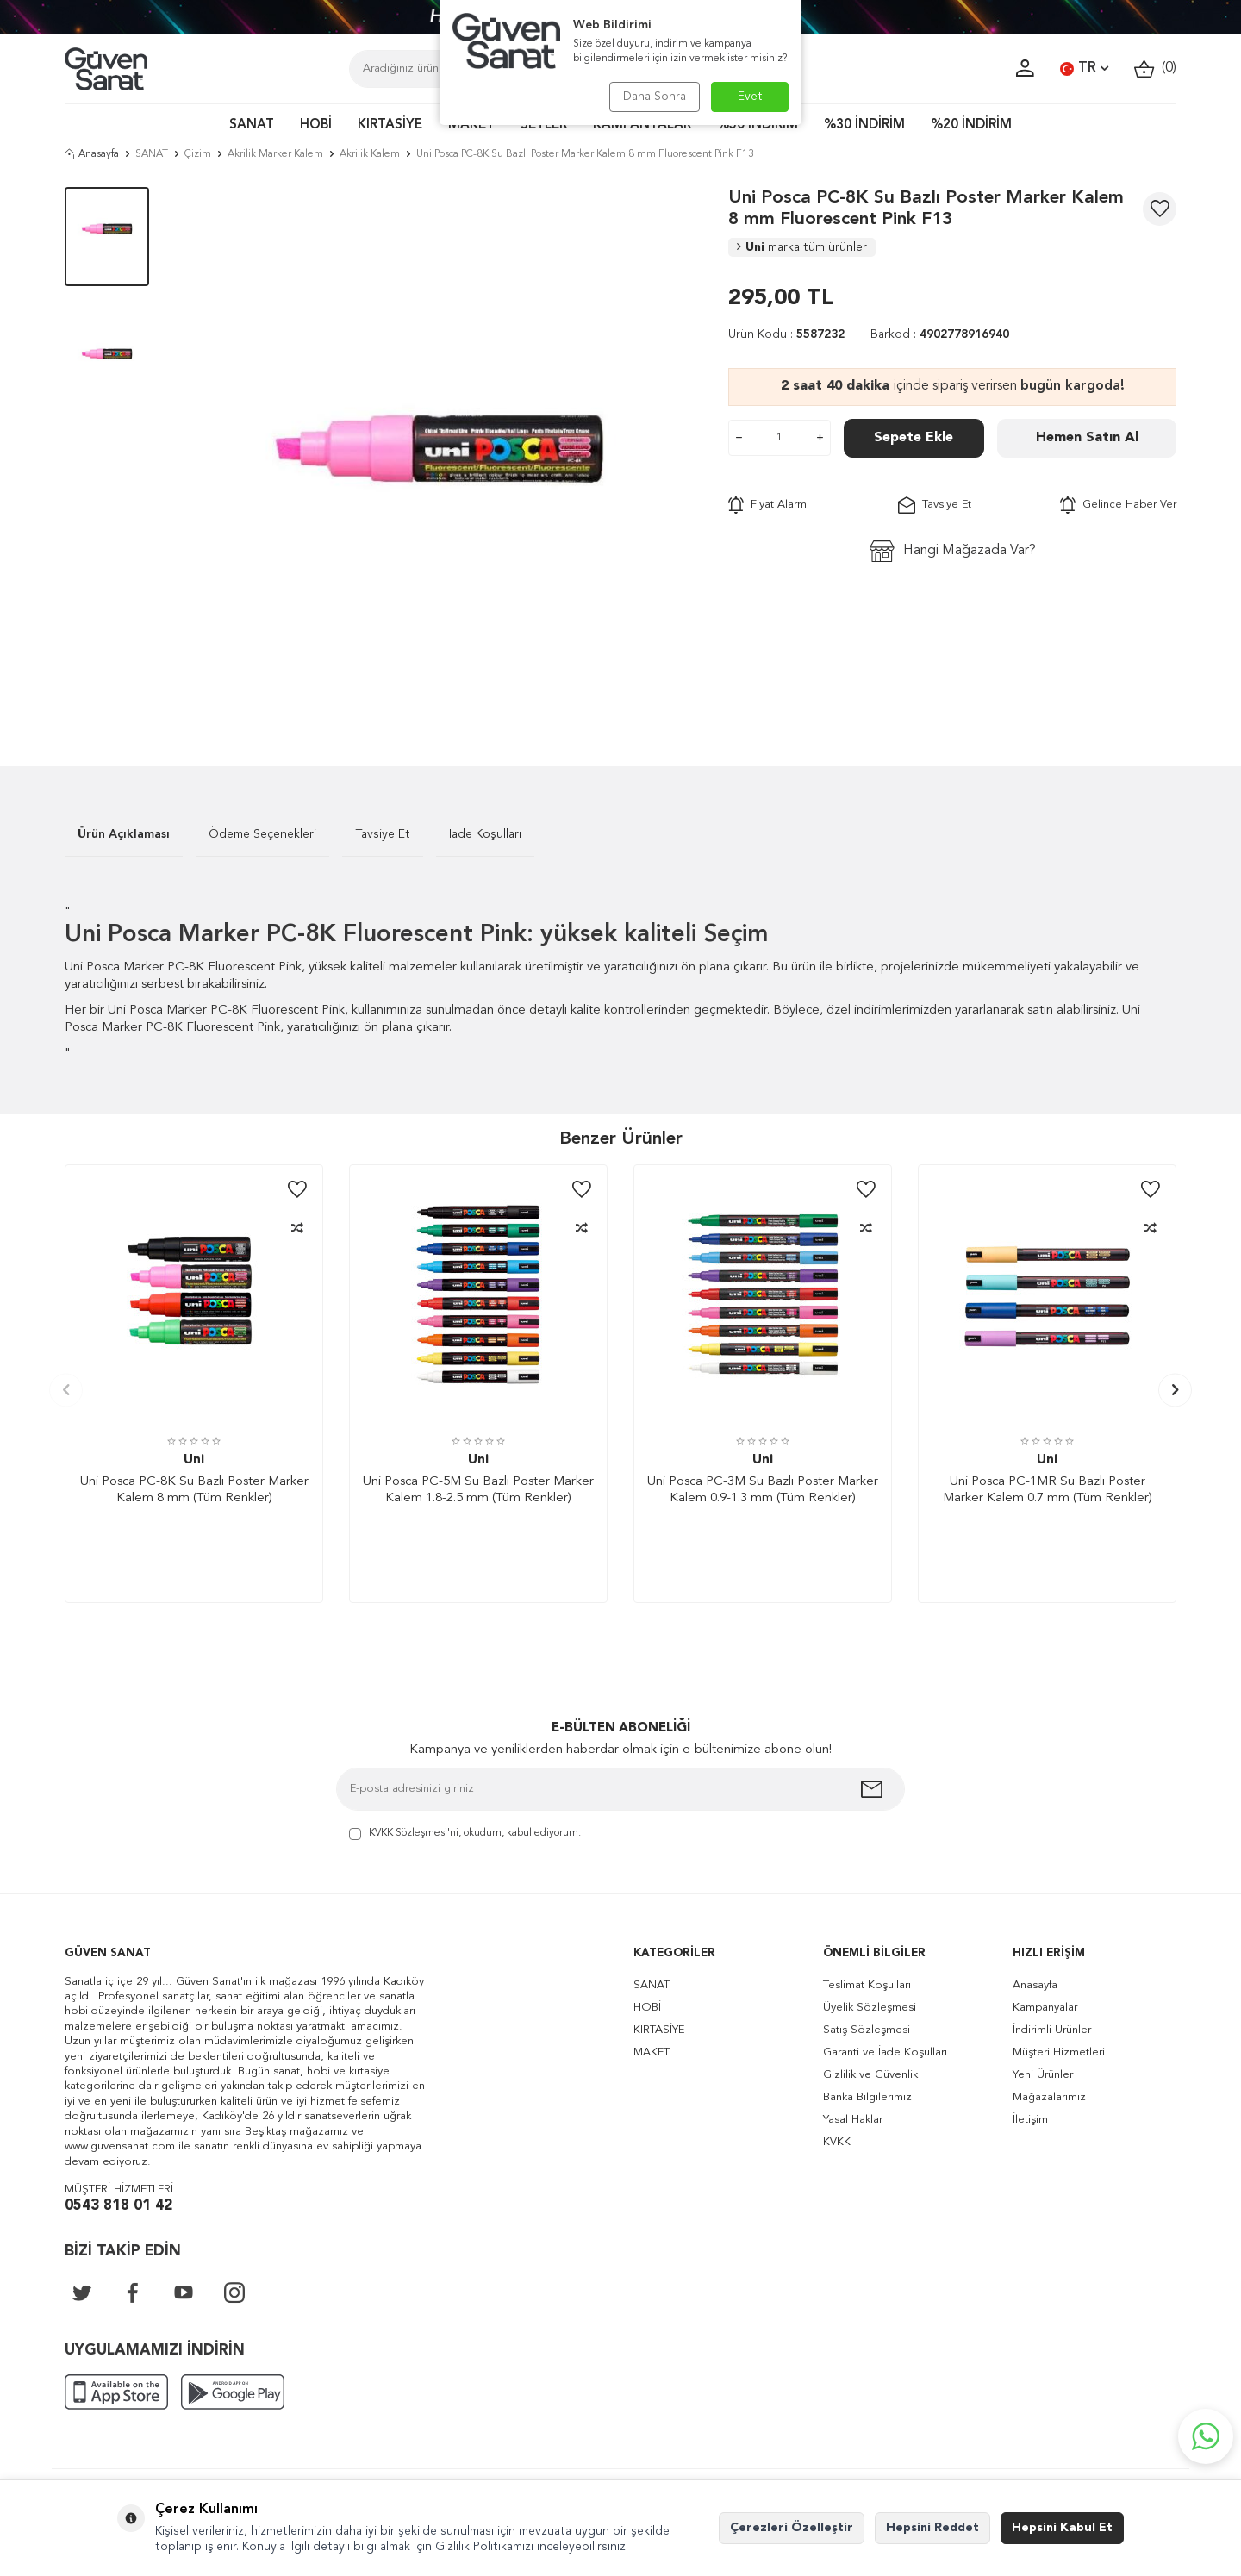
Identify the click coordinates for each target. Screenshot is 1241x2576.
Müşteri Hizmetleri (1059, 2052)
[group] (438, 450)
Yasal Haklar (852, 2119)
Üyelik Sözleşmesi (869, 2007)
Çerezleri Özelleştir (791, 2528)
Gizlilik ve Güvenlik (870, 2074)
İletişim (1030, 2119)
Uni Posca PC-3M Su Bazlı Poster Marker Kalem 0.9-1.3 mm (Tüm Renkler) (762, 1490)
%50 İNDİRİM (757, 125)
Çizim (197, 154)
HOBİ (316, 125)
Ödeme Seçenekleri (262, 834)
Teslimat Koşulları (867, 1985)
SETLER (544, 125)
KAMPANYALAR (642, 125)
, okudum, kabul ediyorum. (465, 1834)
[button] (66, 1390)
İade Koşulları (485, 834)
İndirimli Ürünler (1052, 2030)
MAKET (471, 125)
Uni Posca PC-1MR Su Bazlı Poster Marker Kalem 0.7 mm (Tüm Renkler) (1047, 1490)
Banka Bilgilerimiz (867, 2097)
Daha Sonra (652, 96)
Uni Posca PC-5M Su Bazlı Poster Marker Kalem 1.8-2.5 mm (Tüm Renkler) (478, 1490)
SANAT (251, 125)
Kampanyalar (1045, 2007)
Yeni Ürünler (1043, 2074)
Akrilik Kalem (370, 154)
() (1155, 68)
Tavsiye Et (934, 505)
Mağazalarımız (1049, 2097)
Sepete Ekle (913, 438)
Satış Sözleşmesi (866, 2030)
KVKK (837, 2142)
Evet (750, 96)
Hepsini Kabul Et (1062, 2528)
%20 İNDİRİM (971, 125)
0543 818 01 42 (118, 2206)
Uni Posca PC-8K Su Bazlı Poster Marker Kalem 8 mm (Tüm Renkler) (194, 1490)
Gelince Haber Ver (1118, 505)
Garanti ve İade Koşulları (885, 2052)
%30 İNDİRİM (864, 125)
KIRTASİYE (390, 125)
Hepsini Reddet (932, 2528)
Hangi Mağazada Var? (953, 551)
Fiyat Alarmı (768, 505)
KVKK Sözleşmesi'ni (413, 1833)
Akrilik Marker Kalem (275, 154)
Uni (802, 247)
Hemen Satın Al (1087, 438)
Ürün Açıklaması (124, 834)
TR (1084, 69)
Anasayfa (92, 154)
